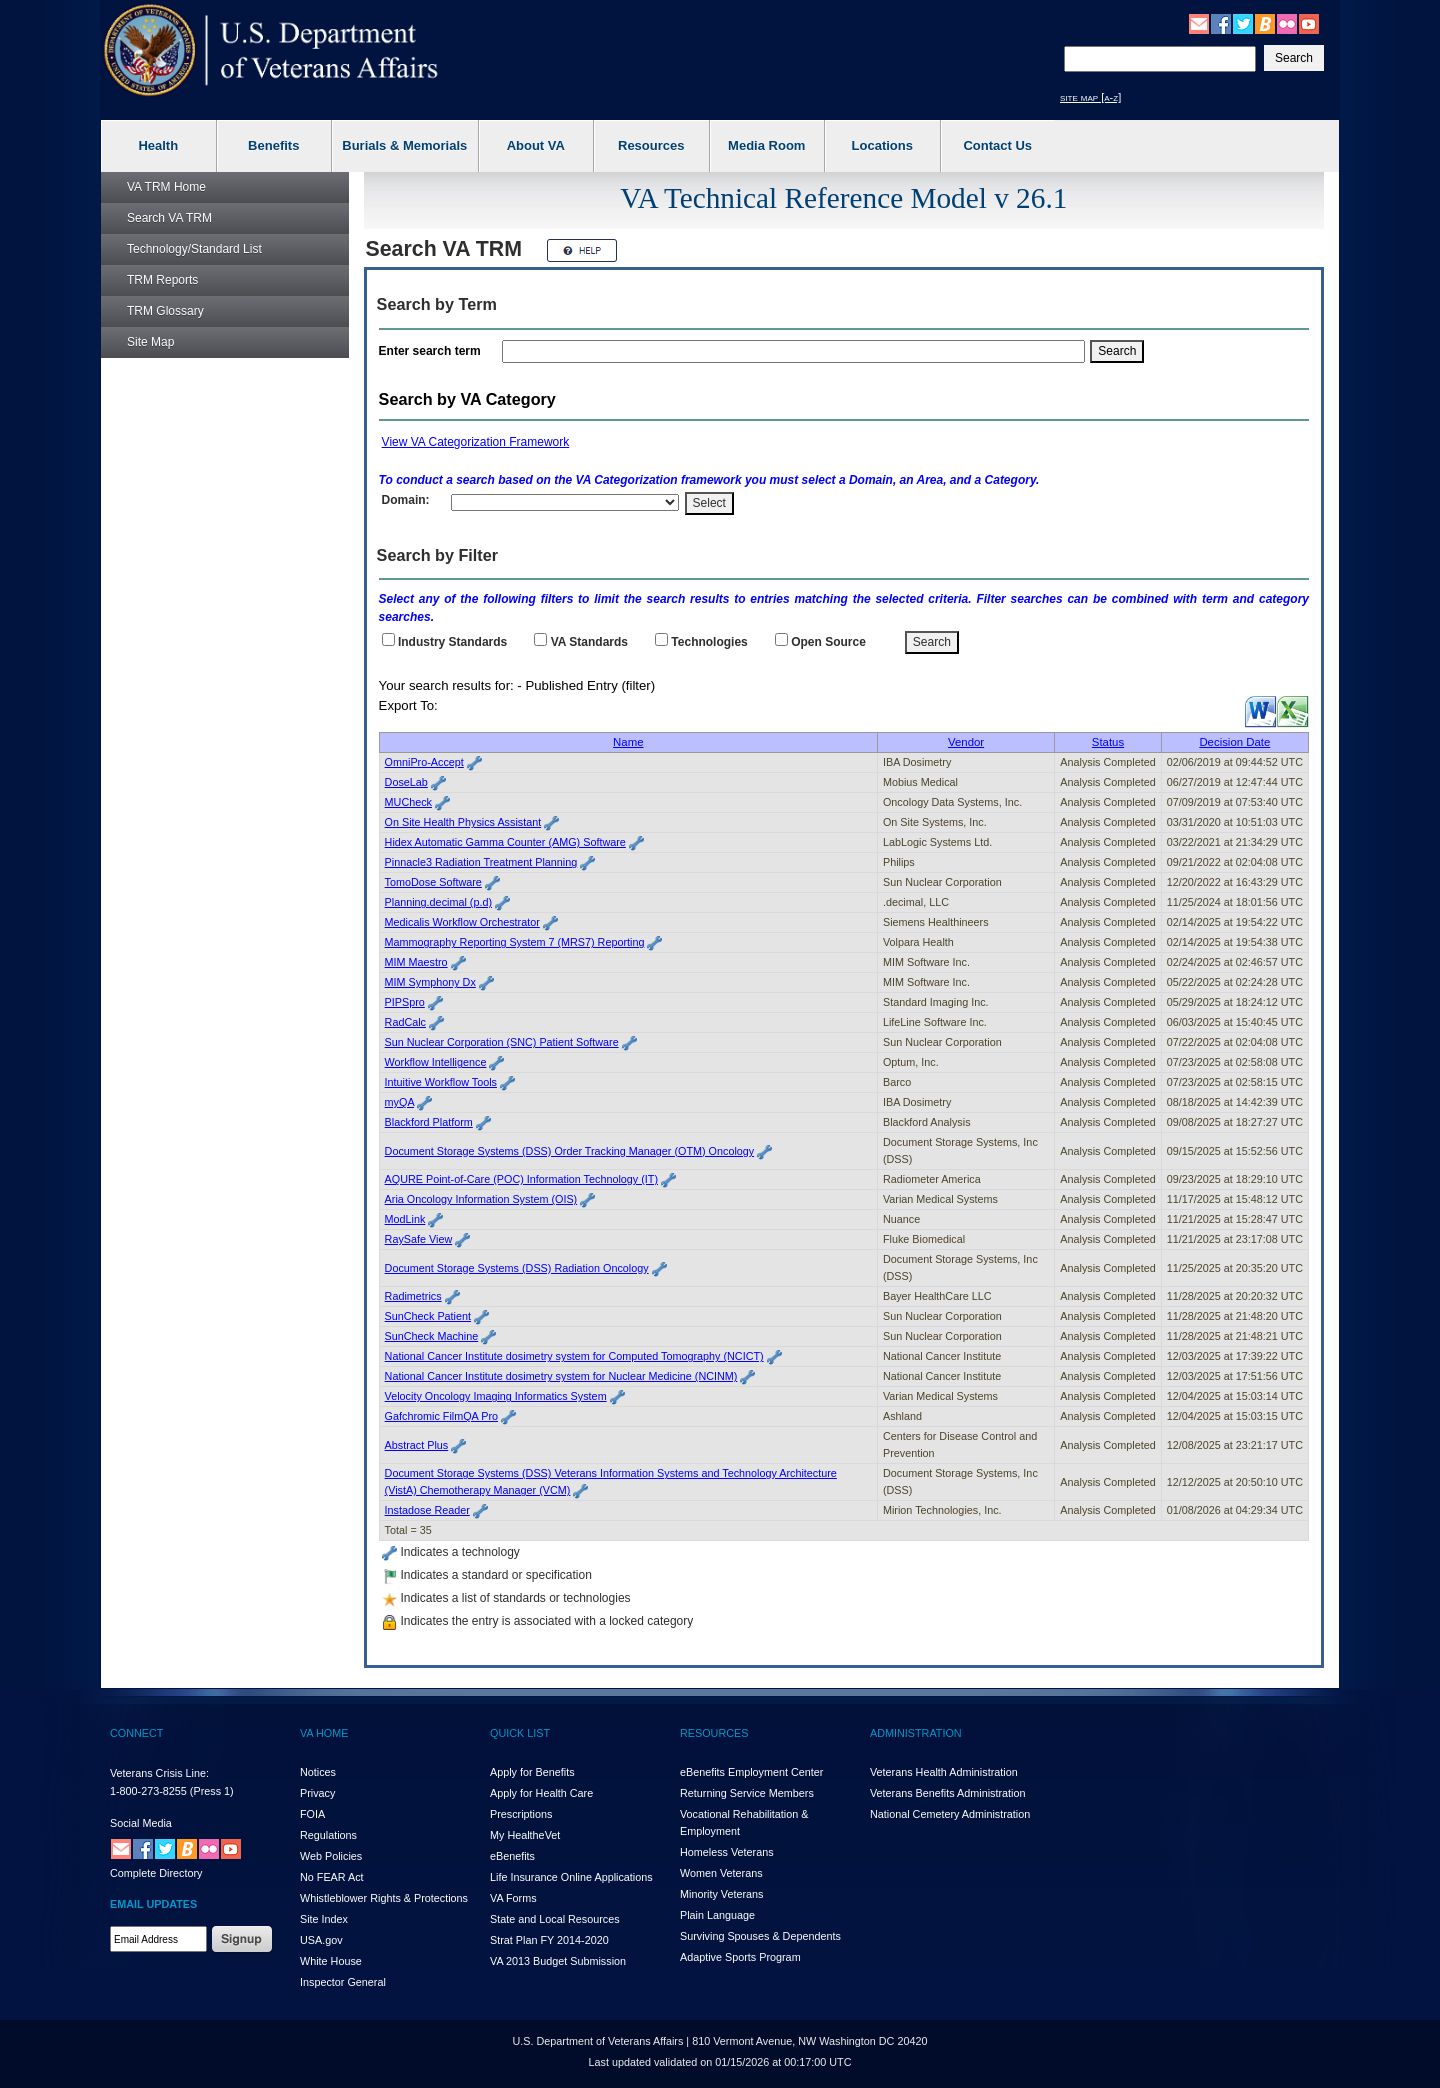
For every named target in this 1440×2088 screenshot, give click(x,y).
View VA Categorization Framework (476, 442)
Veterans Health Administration (944, 1772)
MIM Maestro (416, 962)
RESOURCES (714, 1733)
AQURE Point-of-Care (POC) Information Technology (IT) (521, 1179)
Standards (589, 642)
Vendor (966, 742)
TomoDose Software (433, 882)
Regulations (328, 1835)
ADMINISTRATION (916, 1733)
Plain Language (717, 1915)
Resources (651, 145)
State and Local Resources (555, 1919)
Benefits (273, 145)
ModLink (405, 1219)
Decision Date (1234, 742)
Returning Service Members (747, 1793)
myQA (399, 1102)
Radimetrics (413, 1296)
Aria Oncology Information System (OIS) (481, 1199)
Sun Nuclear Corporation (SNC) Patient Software (502, 1042)
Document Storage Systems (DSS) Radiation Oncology (517, 1268)
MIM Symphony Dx (430, 982)
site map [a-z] (1090, 97)
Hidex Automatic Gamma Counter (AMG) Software (505, 842)
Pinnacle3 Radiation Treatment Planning (481, 862)
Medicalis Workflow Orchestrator (462, 922)
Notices (318, 1772)
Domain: (406, 500)
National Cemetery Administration (950, 1814)
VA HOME (324, 1733)
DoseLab (406, 782)
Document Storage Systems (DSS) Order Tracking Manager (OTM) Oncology (570, 1151)
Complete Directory (156, 1873)
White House (331, 1961)
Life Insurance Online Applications (571, 1877)
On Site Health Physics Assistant (463, 822)
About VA (536, 145)
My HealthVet (525, 1835)
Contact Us (997, 145)
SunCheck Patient (428, 1316)
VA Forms (513, 1898)
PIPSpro (405, 1002)
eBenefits (512, 1856)
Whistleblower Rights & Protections (384, 1898)
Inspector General (343, 1982)
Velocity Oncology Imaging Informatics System (496, 1396)
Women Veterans (721, 1873)
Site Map (150, 342)
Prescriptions (521, 1814)
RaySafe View (419, 1239)
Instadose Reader (427, 1510)
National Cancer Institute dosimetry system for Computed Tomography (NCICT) (574, 1356)
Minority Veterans (721, 1894)
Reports (162, 280)
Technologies (709, 642)
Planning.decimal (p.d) (438, 902)
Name (628, 742)
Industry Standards (452, 642)
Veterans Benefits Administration (947, 1793)
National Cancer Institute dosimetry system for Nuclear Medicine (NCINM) (561, 1376)
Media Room (766, 145)
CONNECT (136, 1733)
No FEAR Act (332, 1877)
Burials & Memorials (404, 145)
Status (1108, 742)
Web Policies (331, 1856)
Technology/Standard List (194, 249)
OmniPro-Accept (424, 762)
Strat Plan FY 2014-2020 (549, 1940)
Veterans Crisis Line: (159, 1773)
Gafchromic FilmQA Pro (441, 1416)
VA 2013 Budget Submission (558, 1961)
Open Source (828, 642)
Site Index (324, 1919)
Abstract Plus (417, 1445)
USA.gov (321, 1940)
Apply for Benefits (532, 1772)
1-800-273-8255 (148, 1791)
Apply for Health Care (541, 1793)
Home (166, 187)
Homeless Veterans (727, 1852)
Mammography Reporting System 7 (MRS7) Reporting (515, 942)
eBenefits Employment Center (751, 1772)
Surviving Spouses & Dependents (760, 1936)
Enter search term (433, 351)
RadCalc (405, 1022)
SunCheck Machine (432, 1336)
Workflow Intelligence (436, 1062)
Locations (882, 145)
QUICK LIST (520, 1733)
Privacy (317, 1793)
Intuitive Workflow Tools (441, 1082)
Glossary (165, 311)
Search (169, 218)
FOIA (312, 1814)
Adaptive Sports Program (740, 1957)
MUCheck (408, 802)
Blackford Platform (429, 1122)
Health (158, 145)
